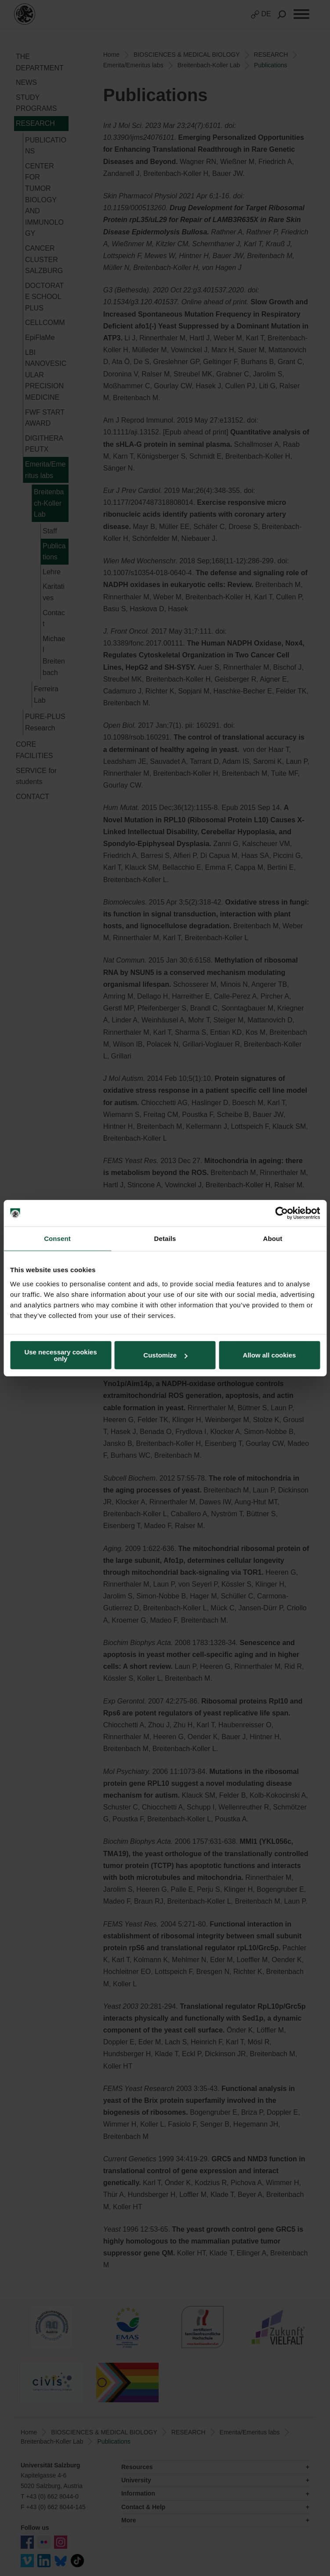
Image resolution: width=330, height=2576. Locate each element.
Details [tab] (165, 1238)
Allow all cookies (269, 1355)
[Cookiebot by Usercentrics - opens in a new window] (281, 1213)
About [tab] (273, 1238)
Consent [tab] (57, 1238)
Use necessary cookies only (60, 1355)
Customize (165, 1355)
